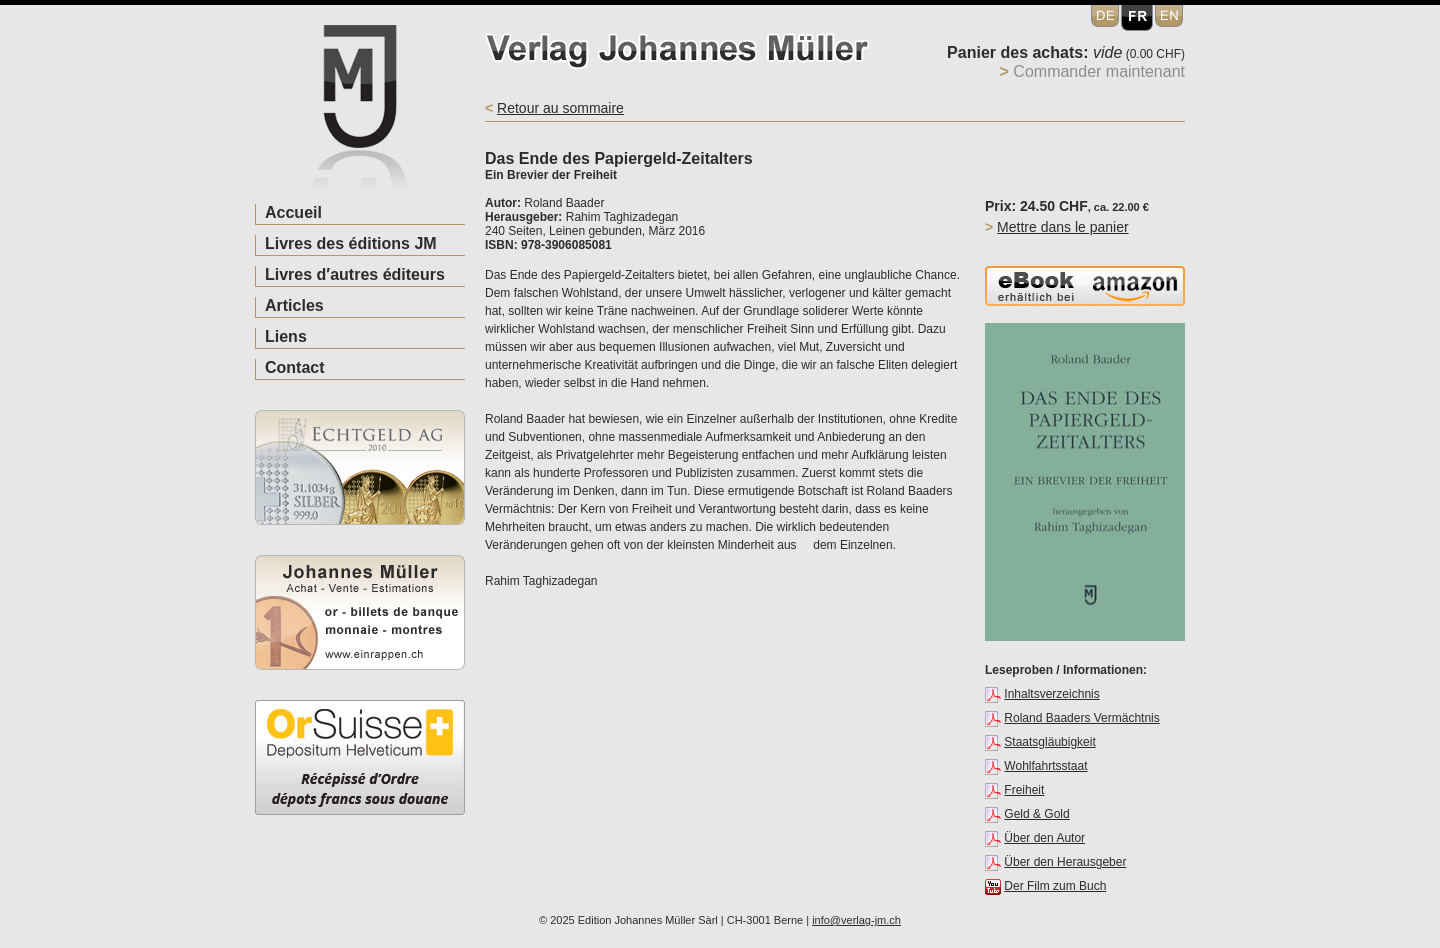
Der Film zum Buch (1055, 886)
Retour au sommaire (560, 108)
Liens (286, 336)
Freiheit (1024, 790)
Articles (294, 305)
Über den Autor (1044, 838)
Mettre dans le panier (1063, 227)
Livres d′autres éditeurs (355, 274)
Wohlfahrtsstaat (1045, 766)
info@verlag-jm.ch (856, 920)
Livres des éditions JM (351, 243)
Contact (295, 367)
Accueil (293, 212)
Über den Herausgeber (1065, 862)
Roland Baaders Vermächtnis (1081, 718)
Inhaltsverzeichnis (1051, 694)
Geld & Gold (1036, 814)
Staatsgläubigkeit (1049, 742)
